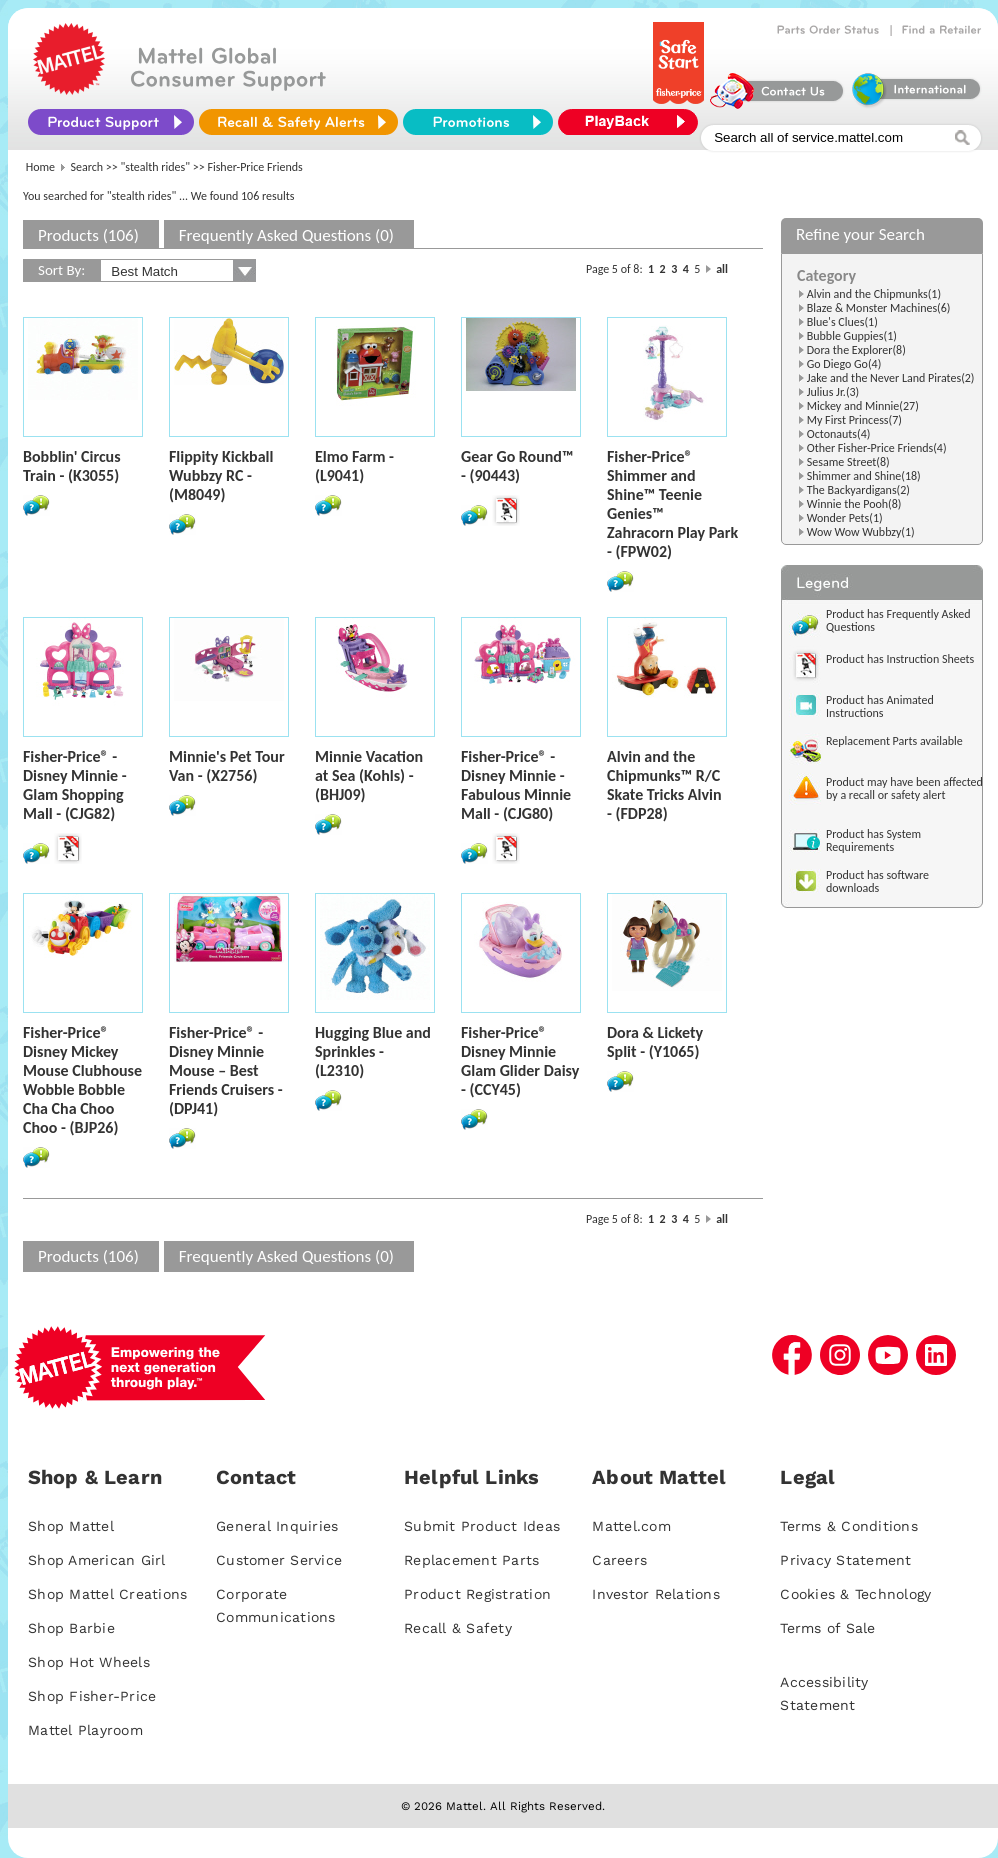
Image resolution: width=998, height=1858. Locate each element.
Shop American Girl (97, 1560)
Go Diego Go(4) (844, 364)
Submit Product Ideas (482, 1526)
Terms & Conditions (849, 1526)
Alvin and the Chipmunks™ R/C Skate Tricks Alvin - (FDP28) (664, 785)
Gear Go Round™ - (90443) (517, 466)
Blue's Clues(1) (842, 322)
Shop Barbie (71, 1628)
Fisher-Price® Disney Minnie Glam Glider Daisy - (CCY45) (520, 1061)
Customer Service (279, 1560)
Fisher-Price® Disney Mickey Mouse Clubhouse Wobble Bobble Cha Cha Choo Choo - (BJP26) (82, 1080)
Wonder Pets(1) (845, 518)
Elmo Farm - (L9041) (354, 466)
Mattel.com (631, 1526)
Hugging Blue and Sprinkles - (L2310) (373, 1051)
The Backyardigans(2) (858, 490)
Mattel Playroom (85, 1730)
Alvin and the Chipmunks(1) (874, 294)
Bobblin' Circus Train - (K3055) (72, 466)
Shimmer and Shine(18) (864, 476)
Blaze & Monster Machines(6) (879, 308)
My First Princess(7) (854, 420)
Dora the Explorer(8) (856, 350)
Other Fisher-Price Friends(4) (877, 448)
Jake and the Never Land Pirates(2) (891, 378)
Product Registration (477, 1594)
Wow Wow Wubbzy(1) (861, 532)
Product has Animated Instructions (880, 706)
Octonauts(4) (839, 434)
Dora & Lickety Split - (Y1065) (655, 1042)
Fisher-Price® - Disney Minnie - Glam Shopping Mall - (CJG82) (75, 785)
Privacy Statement (845, 1560)
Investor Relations (656, 1594)
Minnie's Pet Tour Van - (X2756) (227, 766)
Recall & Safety (458, 1628)
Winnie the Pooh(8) (854, 504)
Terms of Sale (827, 1628)
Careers (619, 1560)
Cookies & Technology (855, 1594)
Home (40, 167)
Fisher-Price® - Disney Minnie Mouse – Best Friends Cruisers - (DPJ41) (226, 1070)
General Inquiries (277, 1526)
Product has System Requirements (873, 840)
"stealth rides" (156, 167)
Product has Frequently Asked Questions (898, 620)
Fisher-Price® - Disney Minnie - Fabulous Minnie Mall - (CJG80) (516, 785)
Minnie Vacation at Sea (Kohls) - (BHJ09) (369, 775)
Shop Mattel (71, 1526)
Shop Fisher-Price (92, 1696)
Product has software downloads (877, 881)
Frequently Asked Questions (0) (286, 235)
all (722, 269)
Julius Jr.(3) (833, 392)
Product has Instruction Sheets (900, 659)
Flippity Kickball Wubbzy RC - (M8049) (221, 475)
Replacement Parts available (894, 741)
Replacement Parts (471, 1560)
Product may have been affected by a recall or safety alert (904, 788)
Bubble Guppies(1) (852, 336)
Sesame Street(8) (848, 462)
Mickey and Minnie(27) (863, 406)
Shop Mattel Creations (107, 1594)
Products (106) (88, 235)
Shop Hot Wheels (89, 1662)
